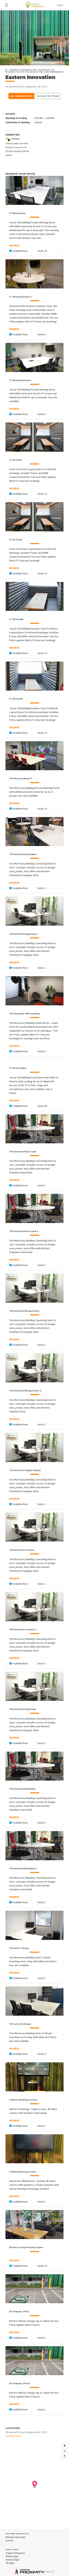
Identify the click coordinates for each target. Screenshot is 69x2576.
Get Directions (13, 2436)
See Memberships (21, 96)
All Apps (10, 2563)
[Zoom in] (64, 2445)
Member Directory (16, 2537)
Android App (12, 2559)
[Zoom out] (64, 2451)
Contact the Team (47, 96)
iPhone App (12, 2556)
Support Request (15, 2553)
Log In (60, 5)
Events (9, 2540)
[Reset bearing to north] (64, 2456)
